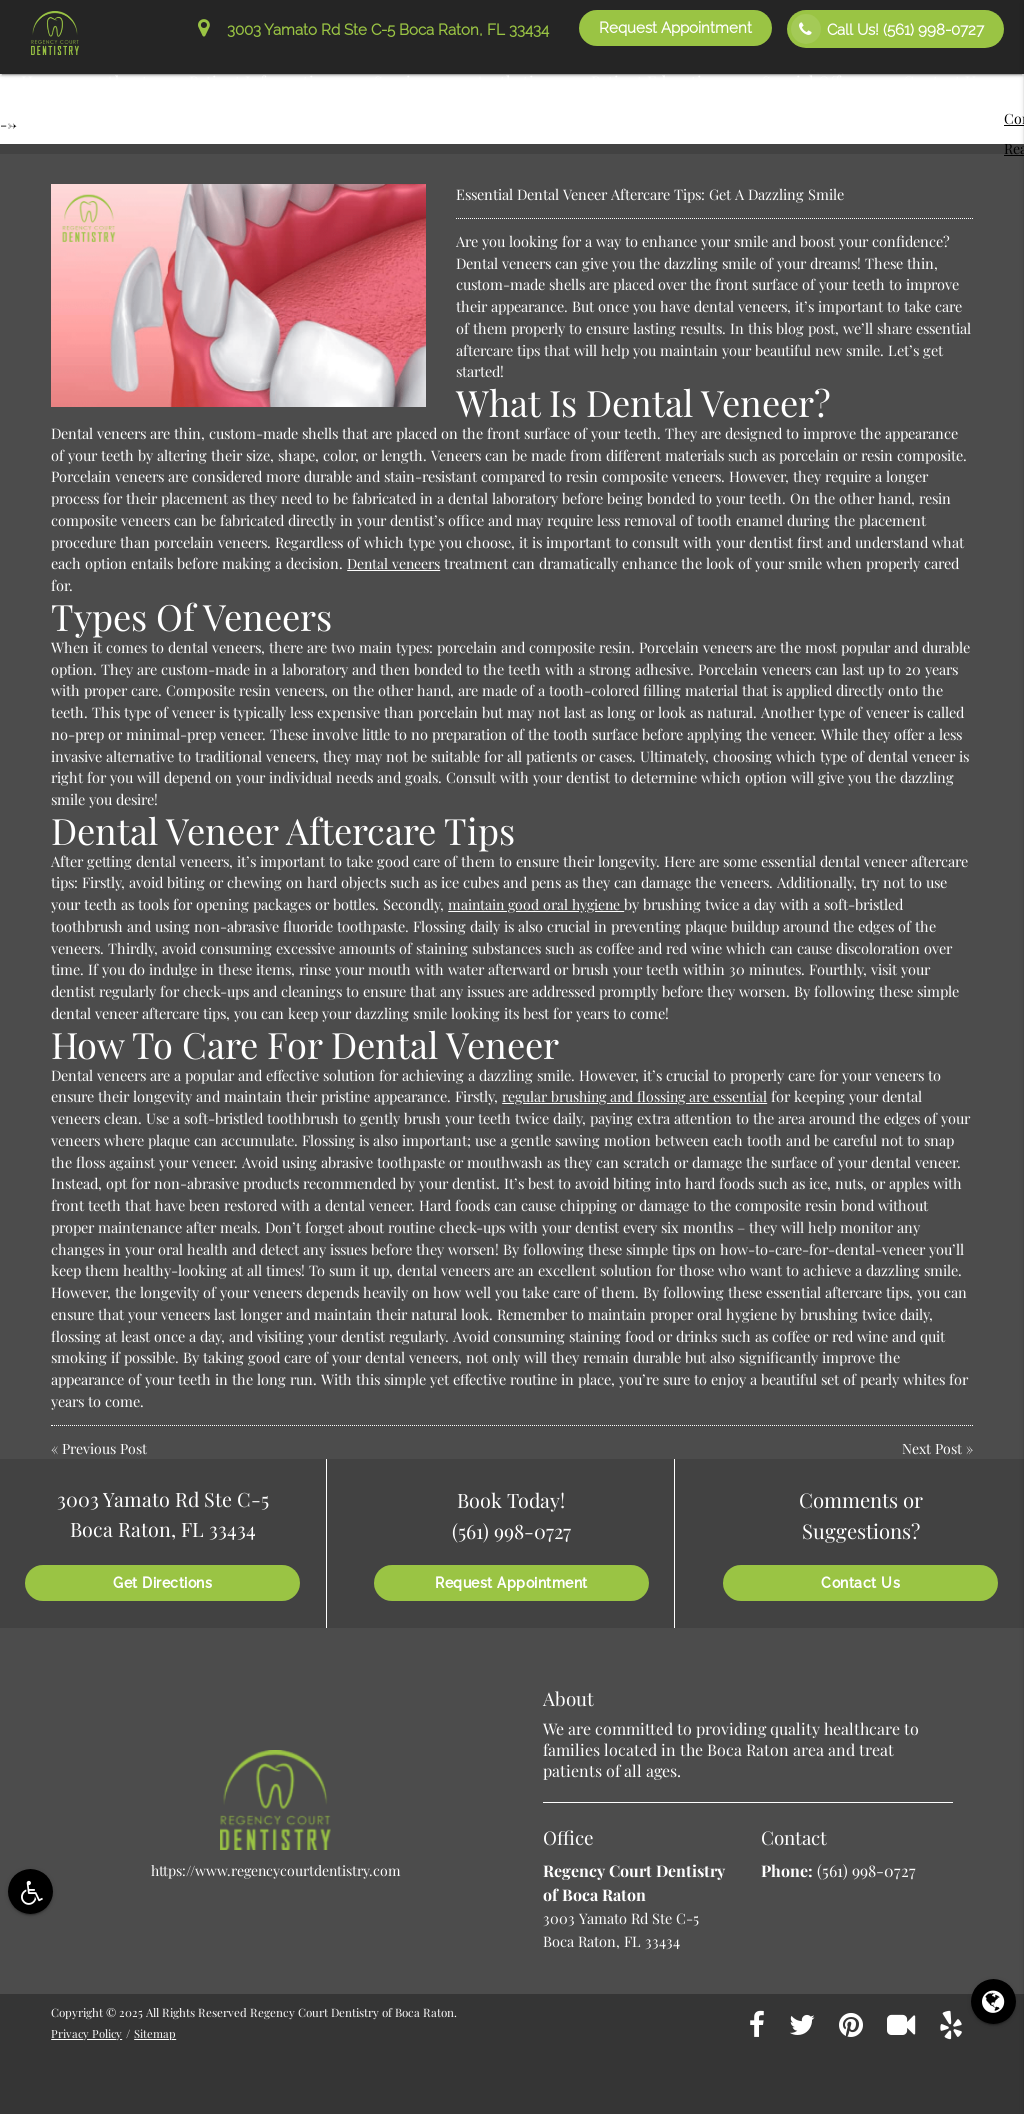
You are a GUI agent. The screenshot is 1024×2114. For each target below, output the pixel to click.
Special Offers (812, 81)
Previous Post (104, 1448)
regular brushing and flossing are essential (638, 1096)
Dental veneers (394, 563)
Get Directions (162, 1582)
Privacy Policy (87, 2033)
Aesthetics (512, 81)
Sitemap (157, 2033)
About (126, 81)
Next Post (931, 1448)
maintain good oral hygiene (539, 904)
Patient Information (261, 81)
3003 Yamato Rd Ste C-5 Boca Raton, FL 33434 (373, 30)
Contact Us (943, 81)
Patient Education (656, 81)
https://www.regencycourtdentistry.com (276, 1870)
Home (42, 81)
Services (404, 81)
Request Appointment (675, 27)
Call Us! (887, 29)
